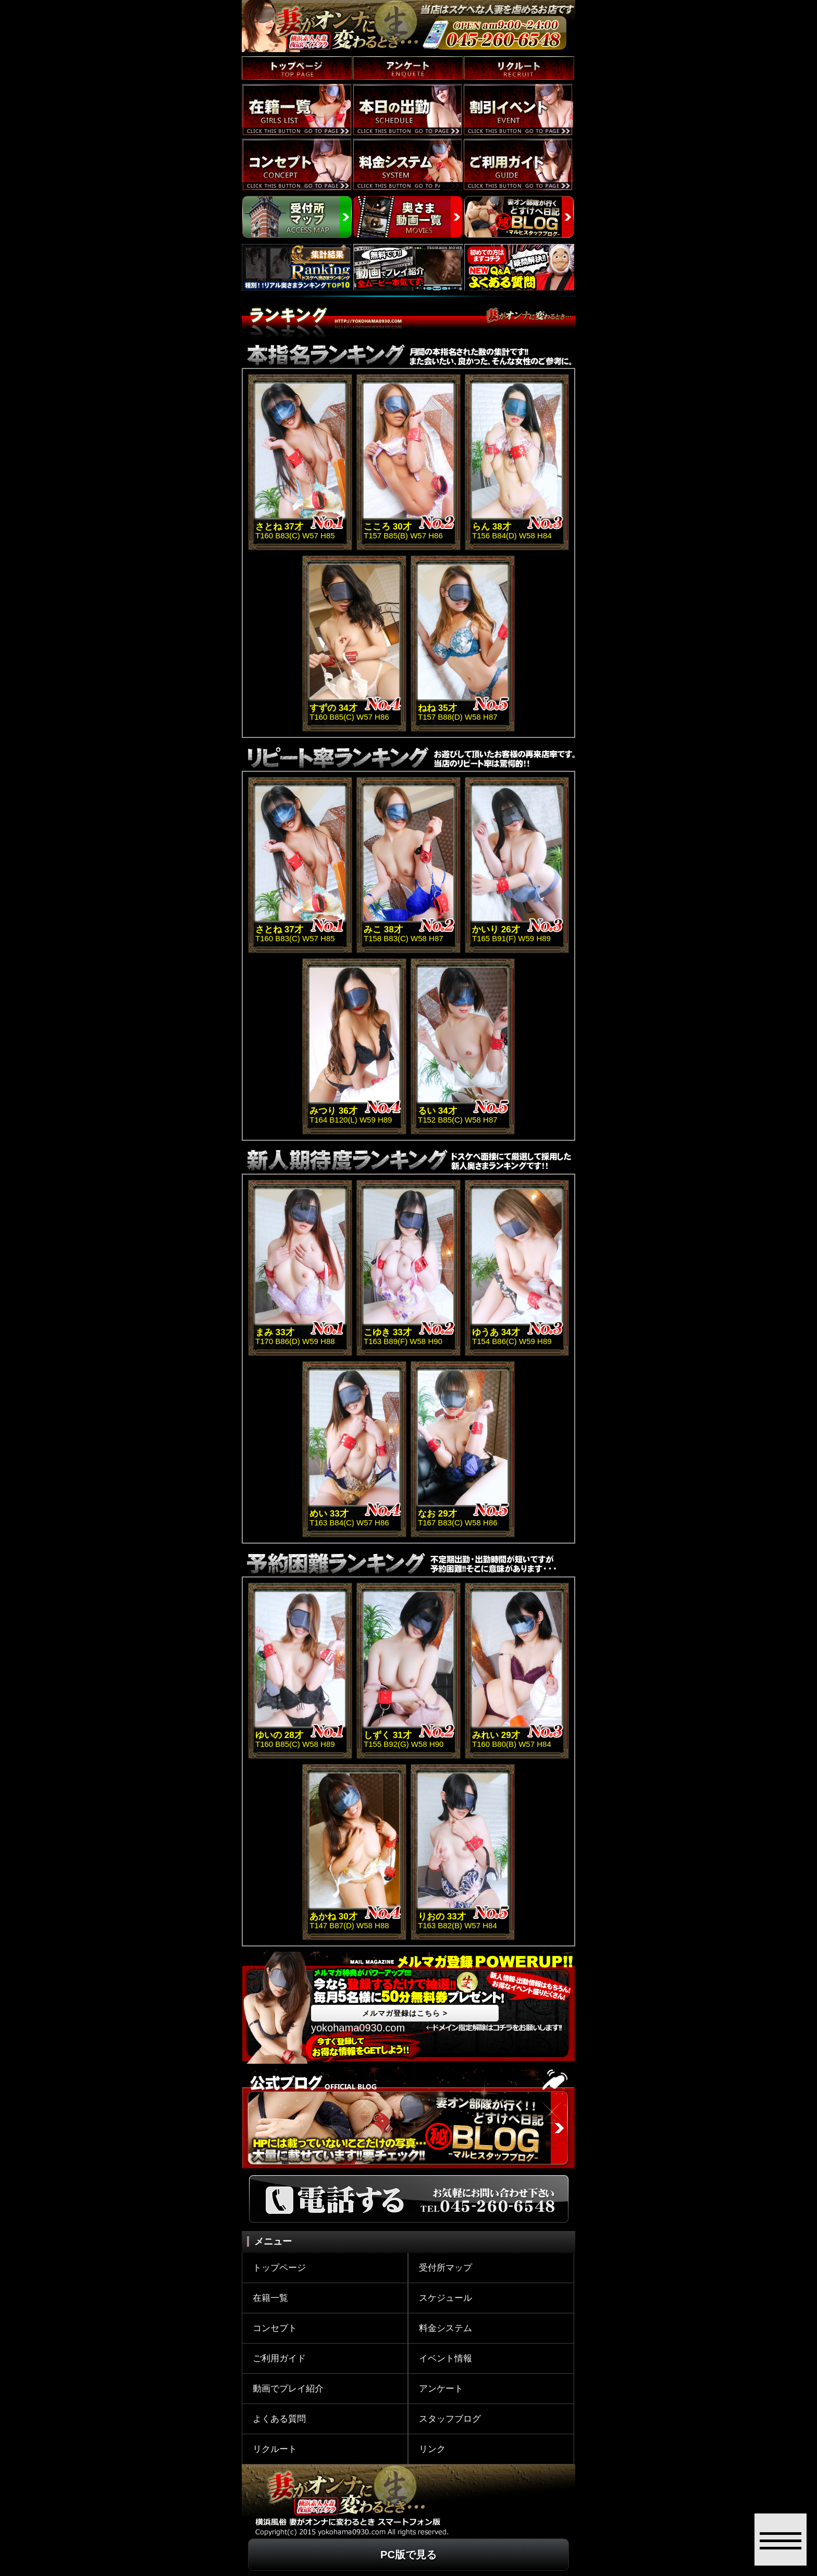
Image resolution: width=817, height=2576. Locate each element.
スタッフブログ (450, 2419)
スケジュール (445, 2298)
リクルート (275, 2449)
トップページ (279, 2268)
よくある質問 (279, 2419)
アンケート (441, 2389)
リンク (432, 2449)
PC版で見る (408, 2554)
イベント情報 (445, 2358)
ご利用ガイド (279, 2358)
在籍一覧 (270, 2298)
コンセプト (275, 2328)
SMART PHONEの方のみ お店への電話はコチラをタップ (493, 49)
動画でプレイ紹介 (288, 2389)
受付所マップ (445, 2268)
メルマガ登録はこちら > (405, 2013)
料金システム (445, 2328)
